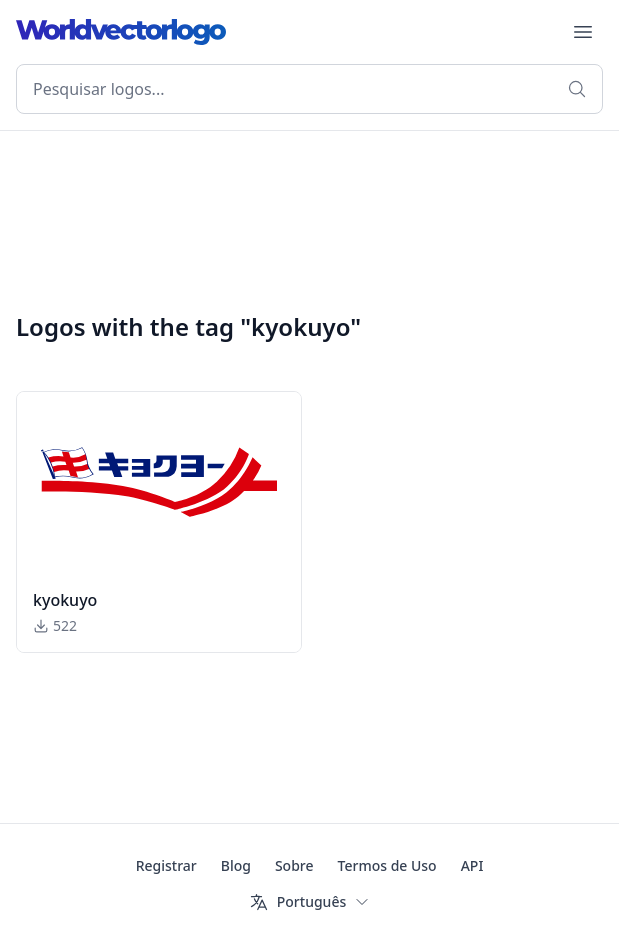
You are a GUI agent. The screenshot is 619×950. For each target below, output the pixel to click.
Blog (236, 865)
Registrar (166, 865)
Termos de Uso (387, 865)
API (472, 865)
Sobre (294, 865)
